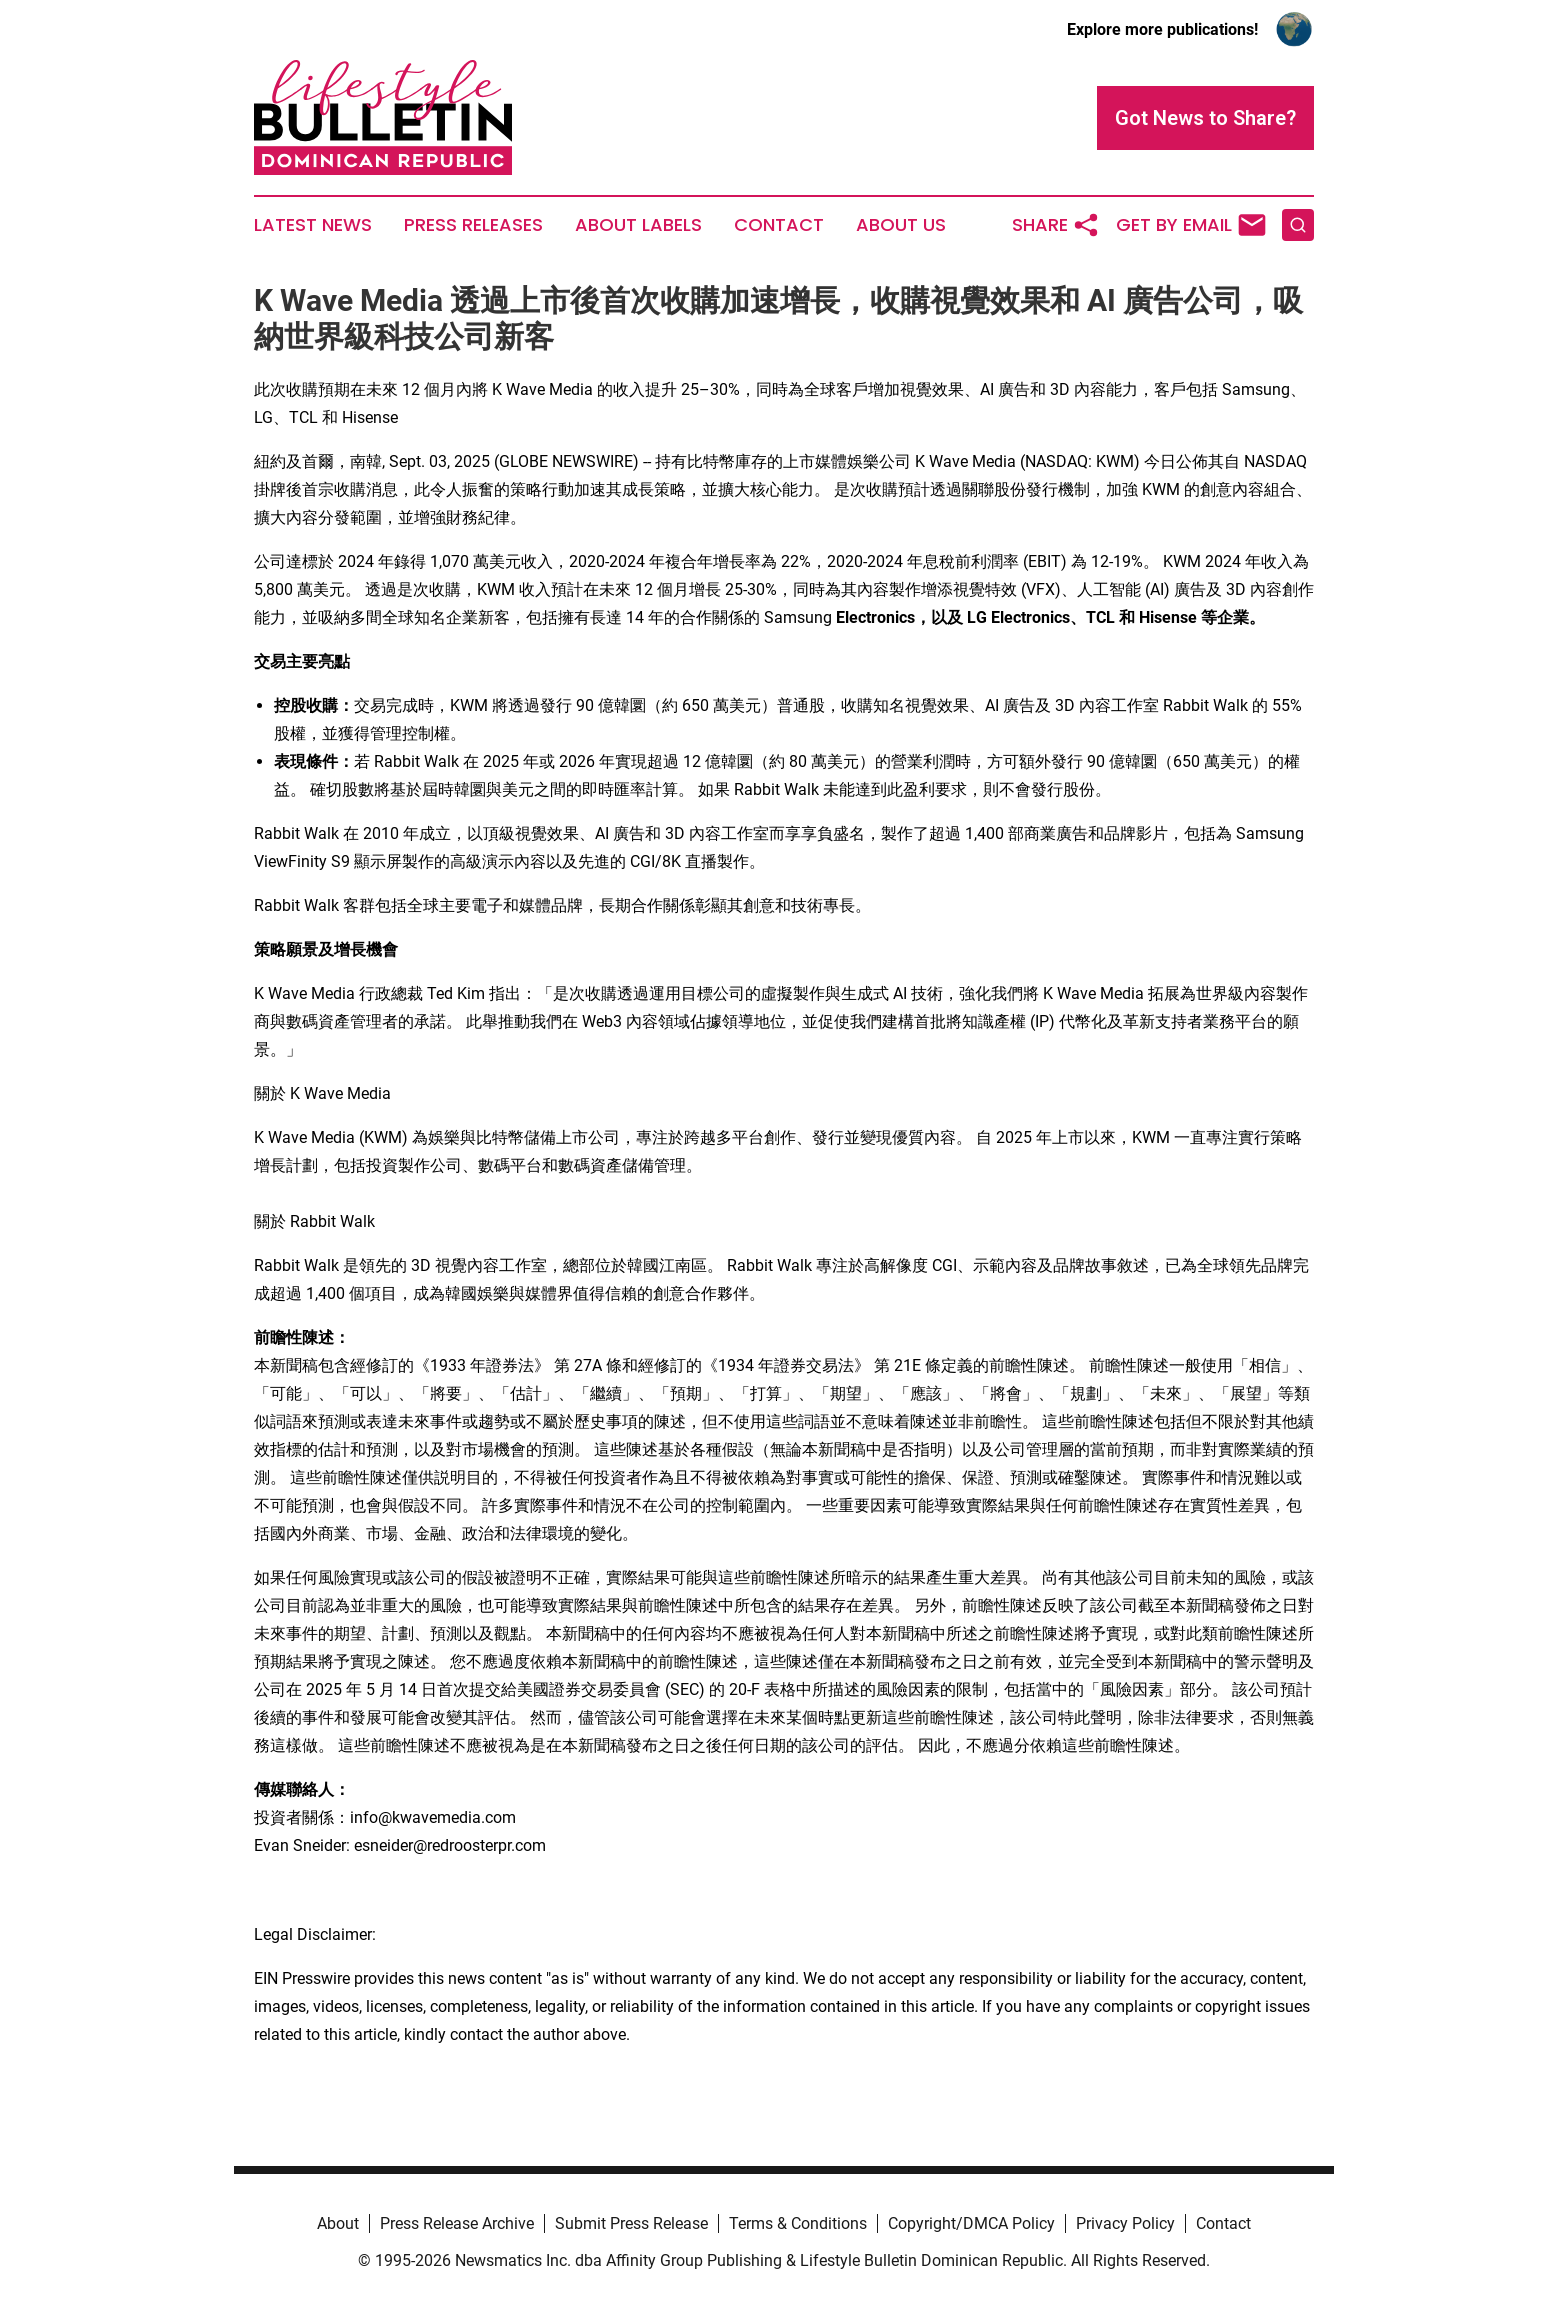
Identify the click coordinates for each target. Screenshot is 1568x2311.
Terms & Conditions (798, 2223)
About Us (901, 225)
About (338, 2223)
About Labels (638, 225)
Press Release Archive (457, 2223)
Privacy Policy (1125, 2223)
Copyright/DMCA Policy (971, 2223)
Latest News (313, 225)
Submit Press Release (631, 2223)
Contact (779, 225)
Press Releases (473, 225)
